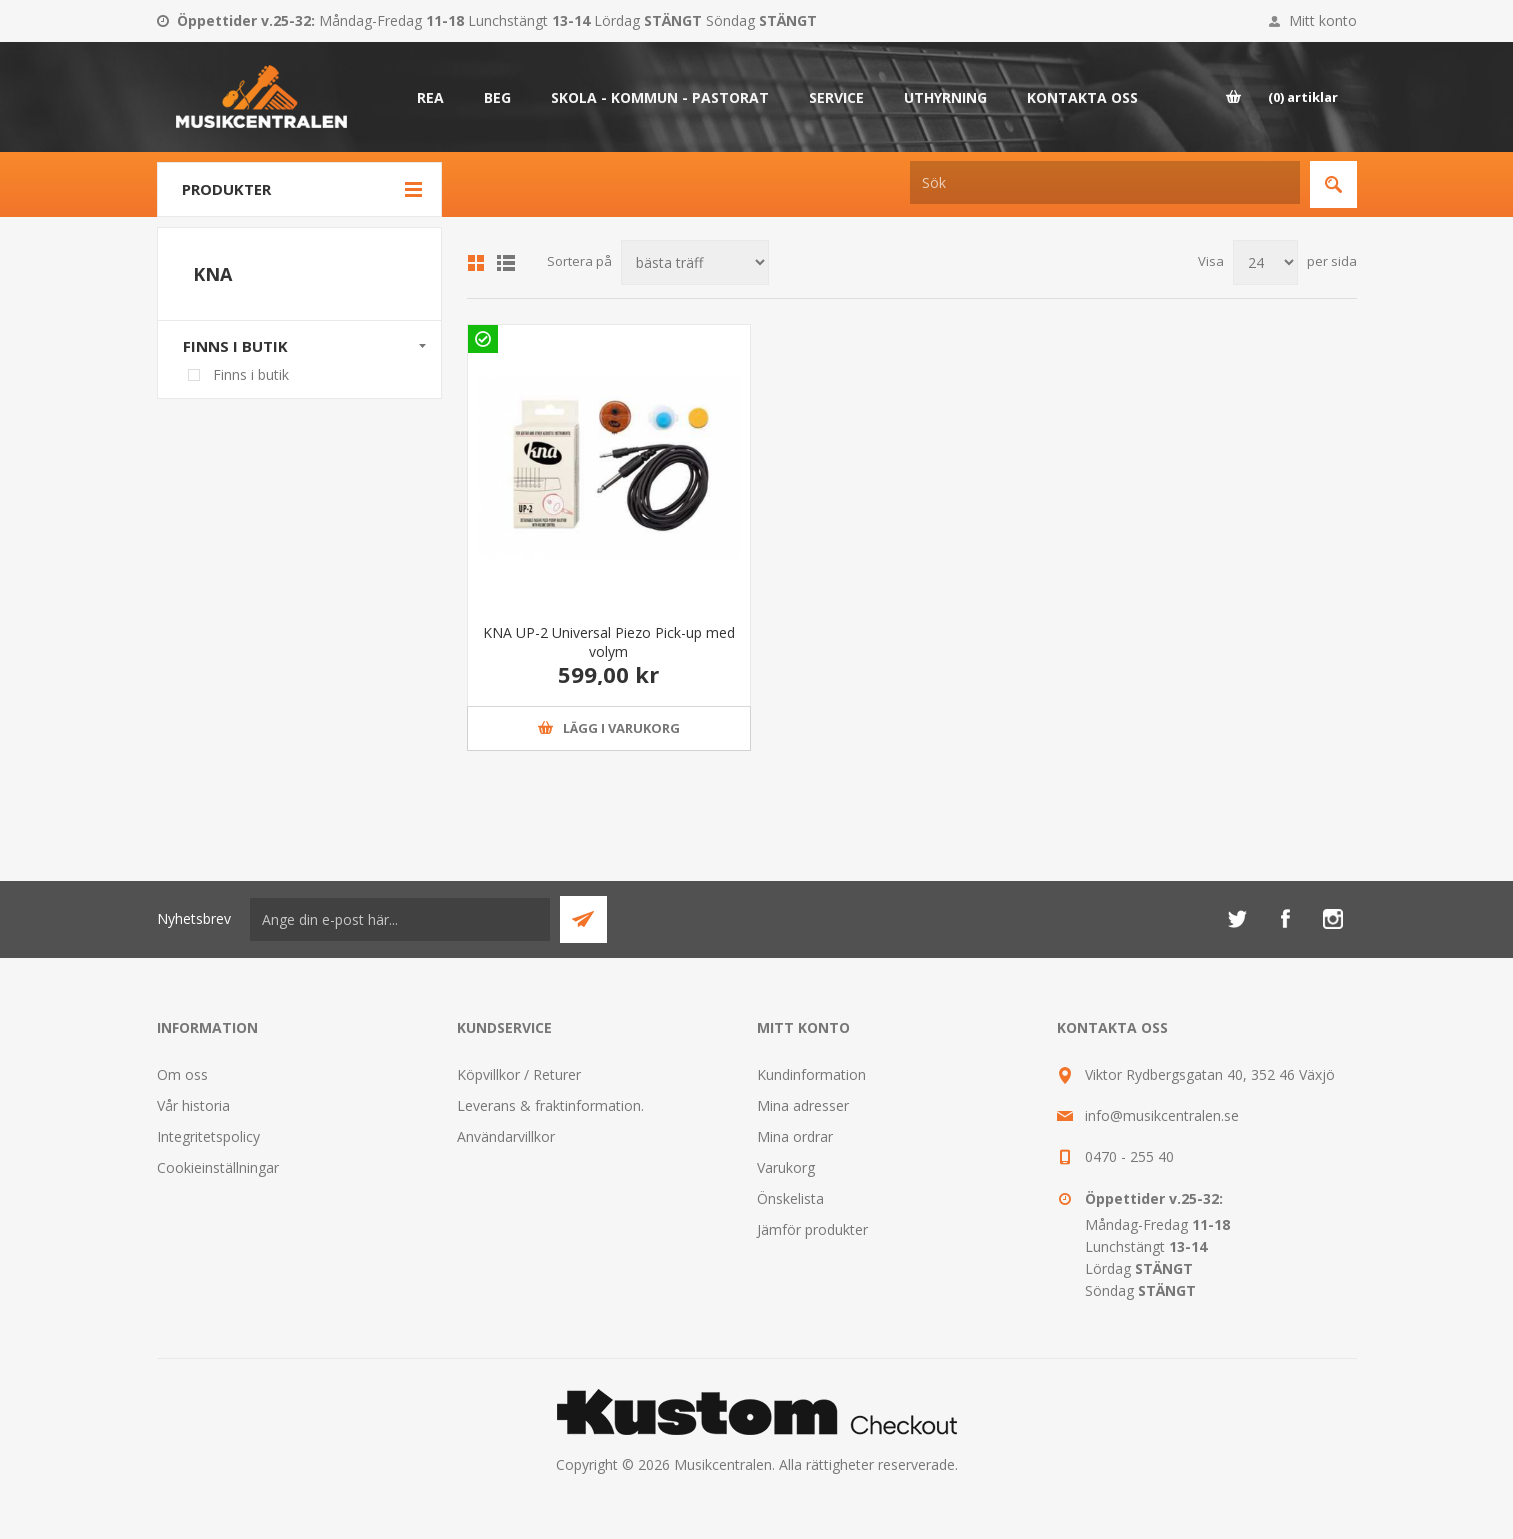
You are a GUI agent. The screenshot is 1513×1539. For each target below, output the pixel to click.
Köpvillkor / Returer (519, 1074)
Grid (476, 263)
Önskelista (790, 1198)
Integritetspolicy (208, 1136)
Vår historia (193, 1105)
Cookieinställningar (218, 1167)
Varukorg (786, 1167)
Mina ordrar (795, 1136)
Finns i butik (235, 346)
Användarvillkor (506, 1136)
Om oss (182, 1074)
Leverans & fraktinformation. (550, 1105)
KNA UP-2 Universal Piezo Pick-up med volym (609, 642)
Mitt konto (1323, 20)
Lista (506, 263)
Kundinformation (811, 1074)
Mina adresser (803, 1105)
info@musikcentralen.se (1162, 1115)
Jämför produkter (812, 1229)
